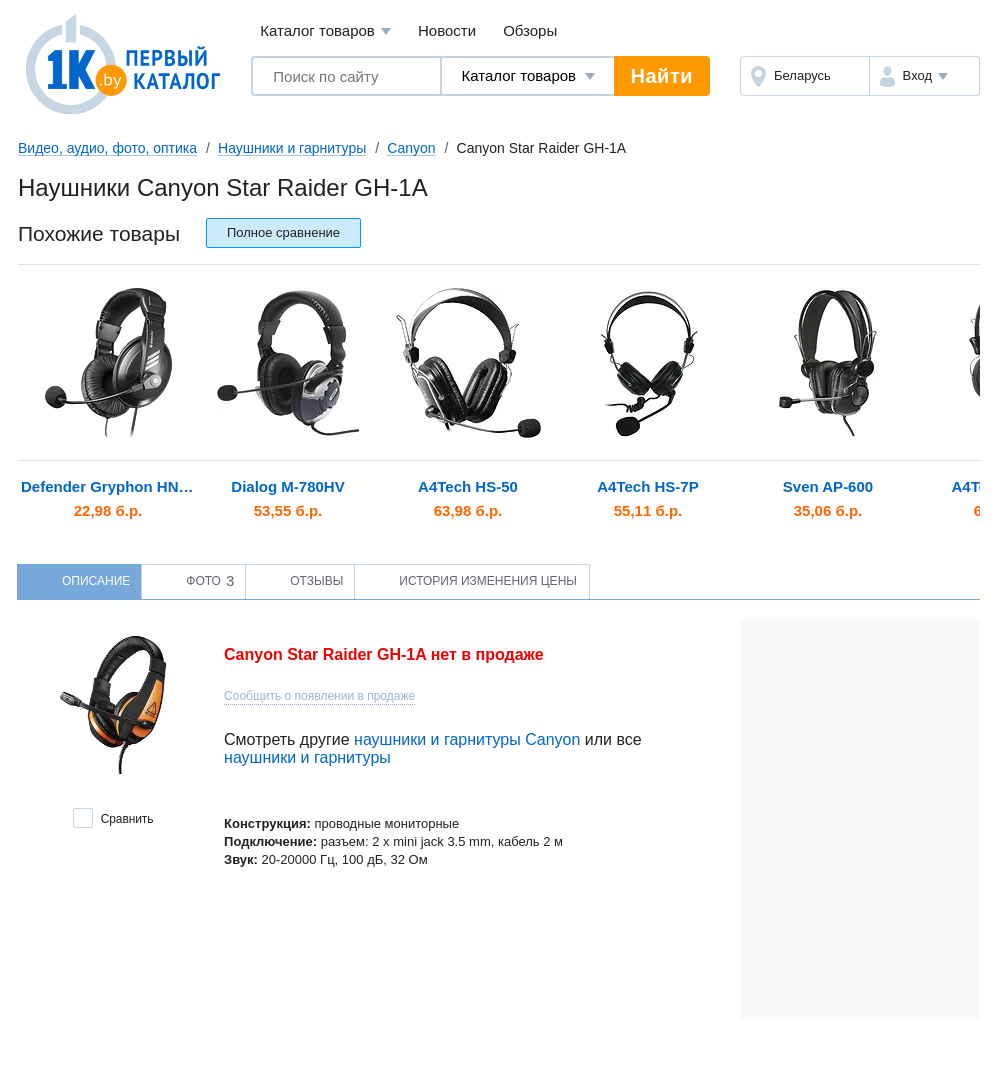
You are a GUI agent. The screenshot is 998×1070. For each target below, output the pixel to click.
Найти (662, 76)
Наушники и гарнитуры (292, 148)
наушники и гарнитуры (307, 757)
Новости (447, 30)
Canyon (411, 148)
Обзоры (530, 30)
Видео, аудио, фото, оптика (107, 148)
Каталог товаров (325, 31)
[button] (924, 76)
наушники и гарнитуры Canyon (467, 739)
